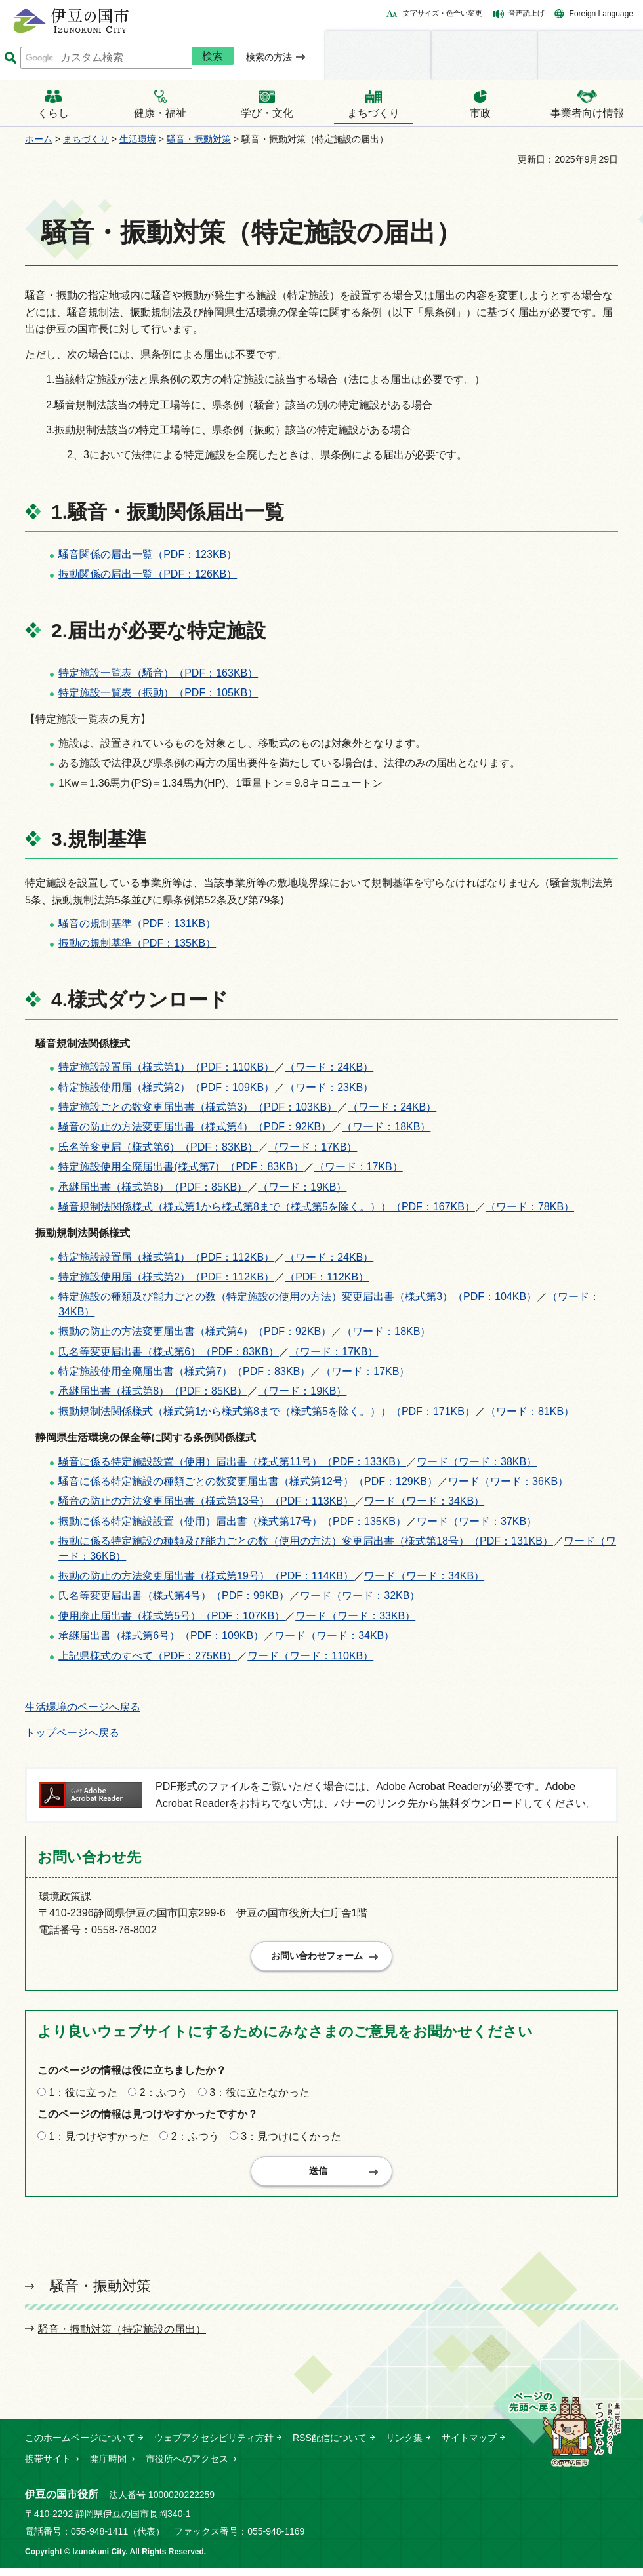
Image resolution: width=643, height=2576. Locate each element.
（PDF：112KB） (327, 1276)
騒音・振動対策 (199, 139)
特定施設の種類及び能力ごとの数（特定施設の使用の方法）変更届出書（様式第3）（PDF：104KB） (297, 1296)
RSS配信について (330, 2445)
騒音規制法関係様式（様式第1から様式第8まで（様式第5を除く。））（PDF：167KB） (266, 1206)
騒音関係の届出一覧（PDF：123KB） (147, 554)
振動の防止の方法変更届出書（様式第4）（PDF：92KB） (194, 1331)
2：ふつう (164, 2096)
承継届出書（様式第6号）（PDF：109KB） (161, 1635)
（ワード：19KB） (302, 1187)
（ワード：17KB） (312, 1147)
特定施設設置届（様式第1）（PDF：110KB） (166, 1067)
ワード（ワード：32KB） (360, 1595)
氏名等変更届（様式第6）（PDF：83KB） (158, 1147)
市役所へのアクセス (187, 2466)
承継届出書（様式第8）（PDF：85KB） (152, 1187)
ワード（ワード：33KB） (355, 1615)
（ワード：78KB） (530, 1206)
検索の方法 (269, 57)
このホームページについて (80, 2445)
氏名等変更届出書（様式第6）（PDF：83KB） (168, 1351)
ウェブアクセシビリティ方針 (214, 2445)
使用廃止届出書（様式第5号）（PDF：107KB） (171, 1615)
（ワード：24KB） (329, 1067)
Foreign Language (601, 13)
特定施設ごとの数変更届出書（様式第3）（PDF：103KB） (197, 1107)
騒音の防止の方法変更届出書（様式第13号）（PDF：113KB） (206, 1501)
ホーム (38, 139)
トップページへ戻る (72, 1732)
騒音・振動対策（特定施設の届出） (122, 2337)
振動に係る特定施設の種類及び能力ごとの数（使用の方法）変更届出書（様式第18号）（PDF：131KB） (305, 1541)
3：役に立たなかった (259, 2096)
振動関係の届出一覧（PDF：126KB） (147, 574)
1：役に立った (83, 2096)
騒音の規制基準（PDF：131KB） (137, 923)
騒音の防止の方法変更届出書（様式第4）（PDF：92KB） (194, 1126)
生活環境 (137, 139)
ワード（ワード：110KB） (310, 1655)
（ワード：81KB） (530, 1411)
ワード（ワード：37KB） (477, 1521)
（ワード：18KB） (386, 1126)
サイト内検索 (10, 58)
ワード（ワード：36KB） (508, 1481)
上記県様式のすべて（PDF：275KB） (147, 1655)
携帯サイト (48, 2466)
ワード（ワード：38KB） (477, 1461)
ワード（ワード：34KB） (424, 1501)
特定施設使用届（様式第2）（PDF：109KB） (166, 1087)
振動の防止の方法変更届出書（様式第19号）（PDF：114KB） (206, 1575)
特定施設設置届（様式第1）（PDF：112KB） (166, 1257)
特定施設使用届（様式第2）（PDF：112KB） (166, 1276)
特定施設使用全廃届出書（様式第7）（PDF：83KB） (184, 1371)
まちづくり (86, 139)
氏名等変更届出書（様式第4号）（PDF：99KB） (173, 1595)
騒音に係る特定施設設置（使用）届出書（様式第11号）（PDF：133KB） (232, 1461)
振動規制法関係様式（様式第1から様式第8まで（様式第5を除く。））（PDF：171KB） (266, 1411)
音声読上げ (526, 13)
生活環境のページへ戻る (82, 1707)
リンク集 (404, 2445)
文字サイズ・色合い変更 (442, 13)
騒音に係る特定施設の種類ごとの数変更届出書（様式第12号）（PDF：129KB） (248, 1481)
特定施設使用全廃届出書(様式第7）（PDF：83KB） (180, 1166)
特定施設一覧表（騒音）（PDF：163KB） (158, 673)
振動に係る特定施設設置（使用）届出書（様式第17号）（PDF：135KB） (232, 1521)
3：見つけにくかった (291, 2140)
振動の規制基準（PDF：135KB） (137, 943)
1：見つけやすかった (99, 2140)
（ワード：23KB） (329, 1087)
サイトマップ (469, 2445)
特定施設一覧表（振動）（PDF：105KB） (158, 692)
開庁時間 (108, 2466)
